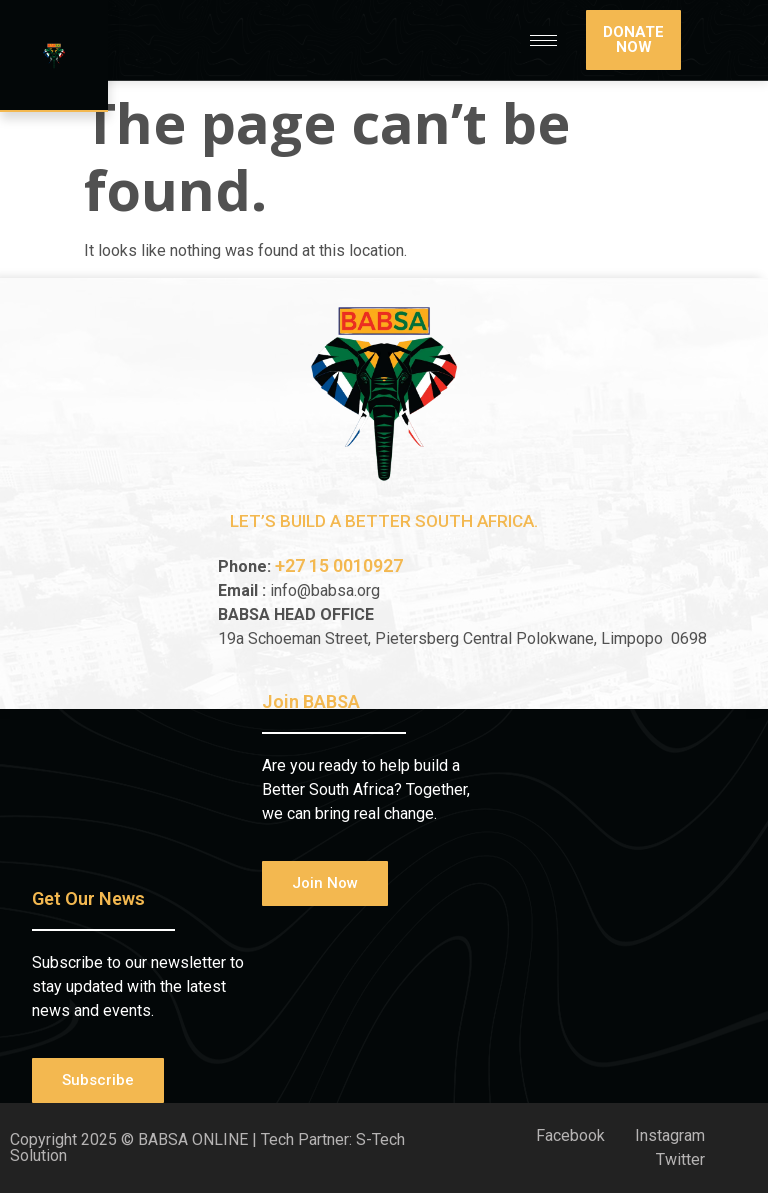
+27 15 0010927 (341, 565)
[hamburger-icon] (543, 40)
